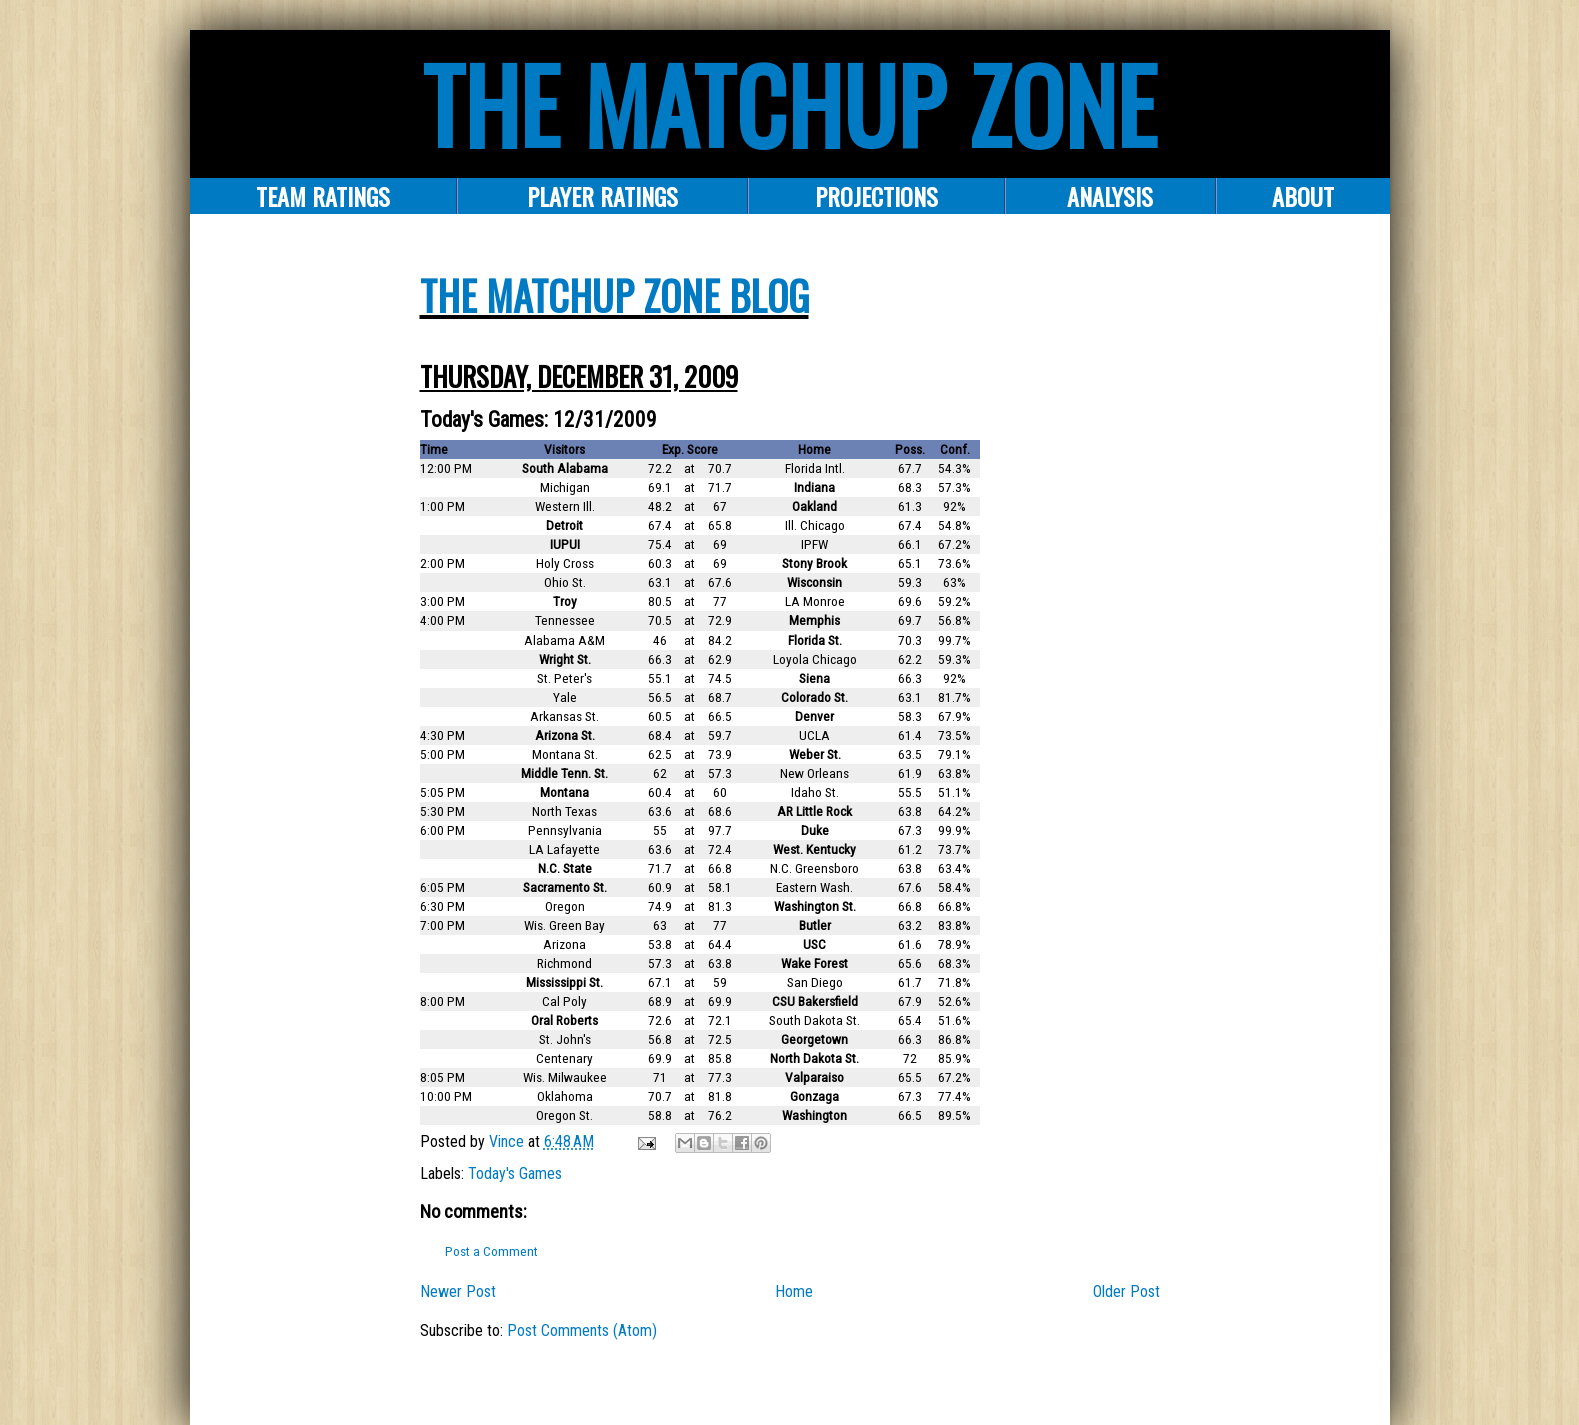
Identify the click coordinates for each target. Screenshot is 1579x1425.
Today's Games (515, 1173)
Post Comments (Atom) (582, 1330)
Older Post (1126, 1291)
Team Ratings (323, 196)
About (1303, 196)
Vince (508, 1141)
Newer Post (458, 1291)
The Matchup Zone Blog (614, 295)
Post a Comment (491, 1251)
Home (794, 1291)
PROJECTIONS (876, 196)
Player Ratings (602, 196)
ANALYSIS (1110, 196)
